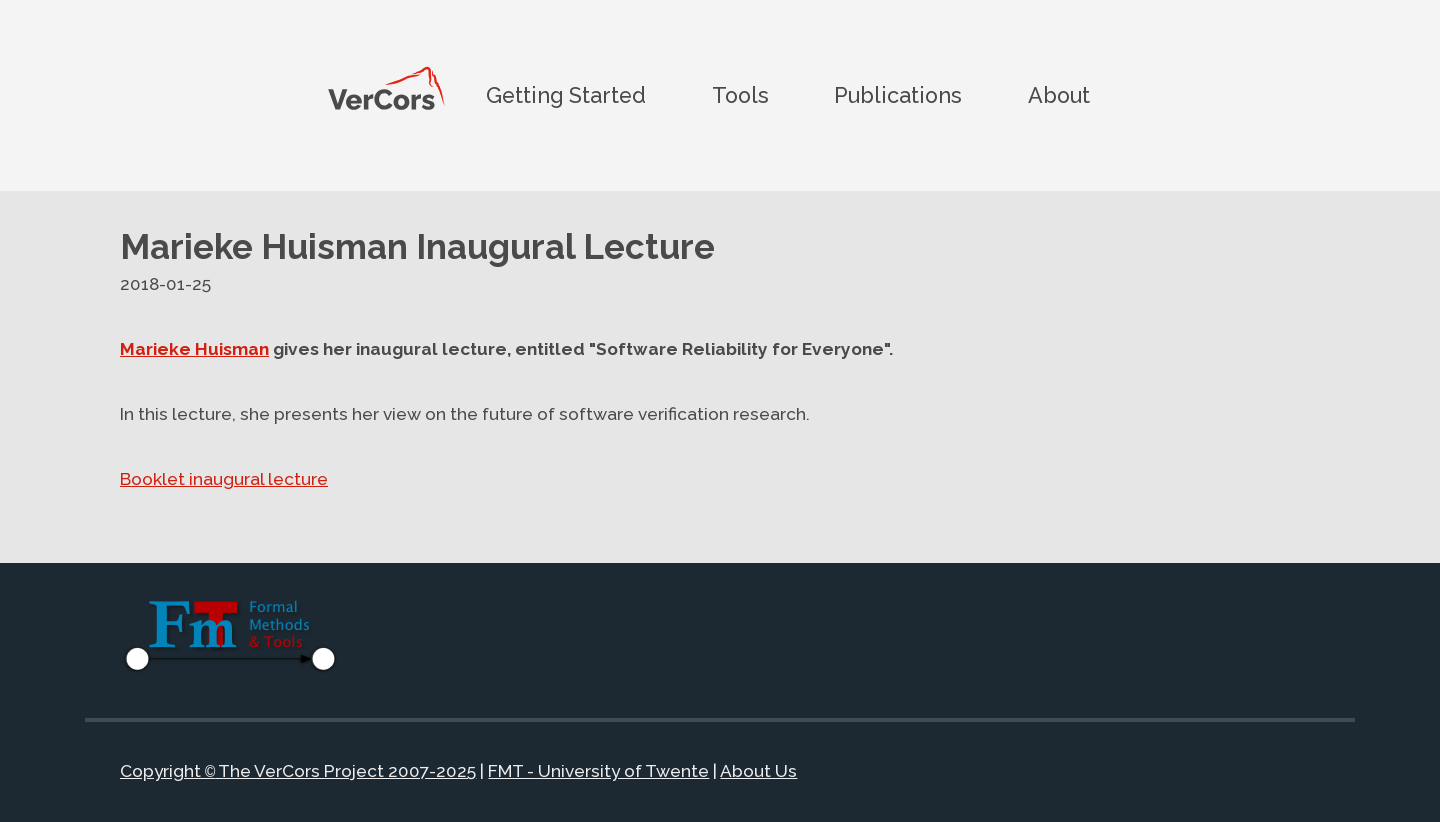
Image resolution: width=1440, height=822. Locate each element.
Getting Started (566, 94)
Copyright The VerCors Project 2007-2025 (298, 772)
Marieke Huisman (194, 349)
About (1059, 94)
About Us (758, 772)
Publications (898, 94)
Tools (740, 94)
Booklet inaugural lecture (224, 479)
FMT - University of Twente (598, 772)
